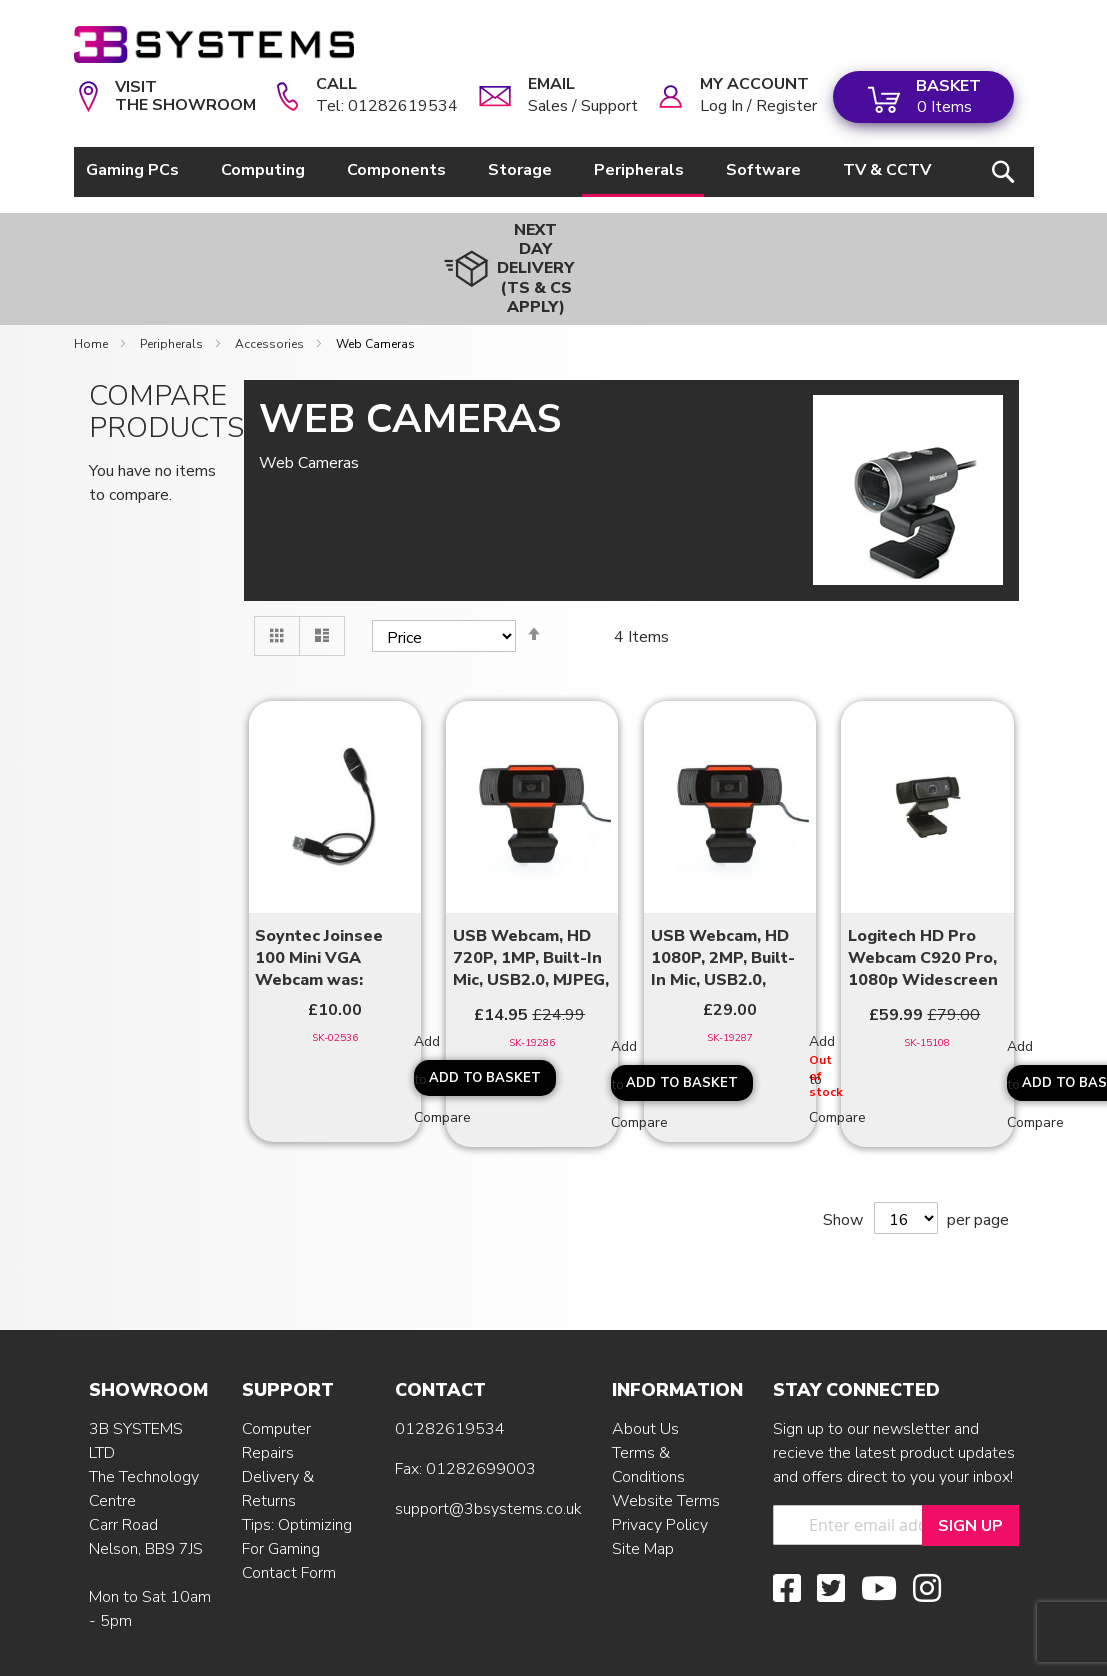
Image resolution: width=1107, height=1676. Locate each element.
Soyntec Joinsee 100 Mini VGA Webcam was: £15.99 (319, 905)
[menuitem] (136, 170)
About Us (645, 1375)
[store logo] (214, 44)
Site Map (643, 1495)
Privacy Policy (660, 1471)
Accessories (271, 290)
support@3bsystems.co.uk (488, 1455)
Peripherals (173, 290)
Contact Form (289, 1519)
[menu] (512, 172)
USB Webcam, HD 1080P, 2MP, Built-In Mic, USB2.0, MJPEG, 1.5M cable (723, 905)
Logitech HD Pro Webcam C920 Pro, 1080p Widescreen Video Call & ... (923, 905)
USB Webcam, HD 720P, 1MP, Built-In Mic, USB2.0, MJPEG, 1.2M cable (531, 905)
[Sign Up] (970, 1471)
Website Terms (666, 1447)
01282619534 (450, 1375)
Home (92, 290)
